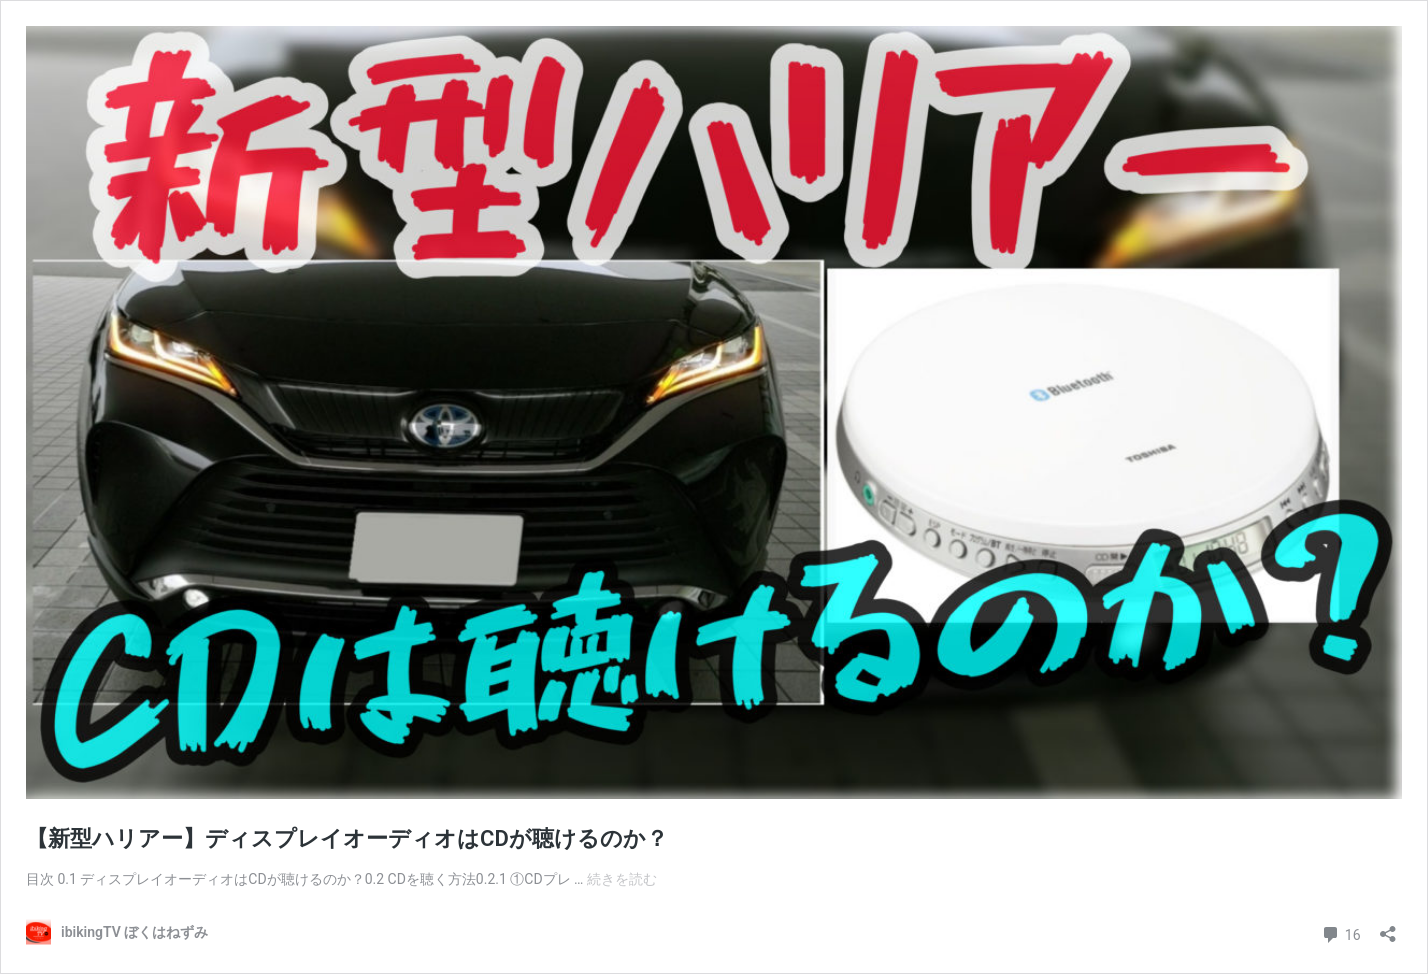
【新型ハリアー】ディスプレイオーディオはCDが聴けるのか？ (347, 838)
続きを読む (622, 879)
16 (1340, 932)
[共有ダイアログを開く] (1388, 927)
